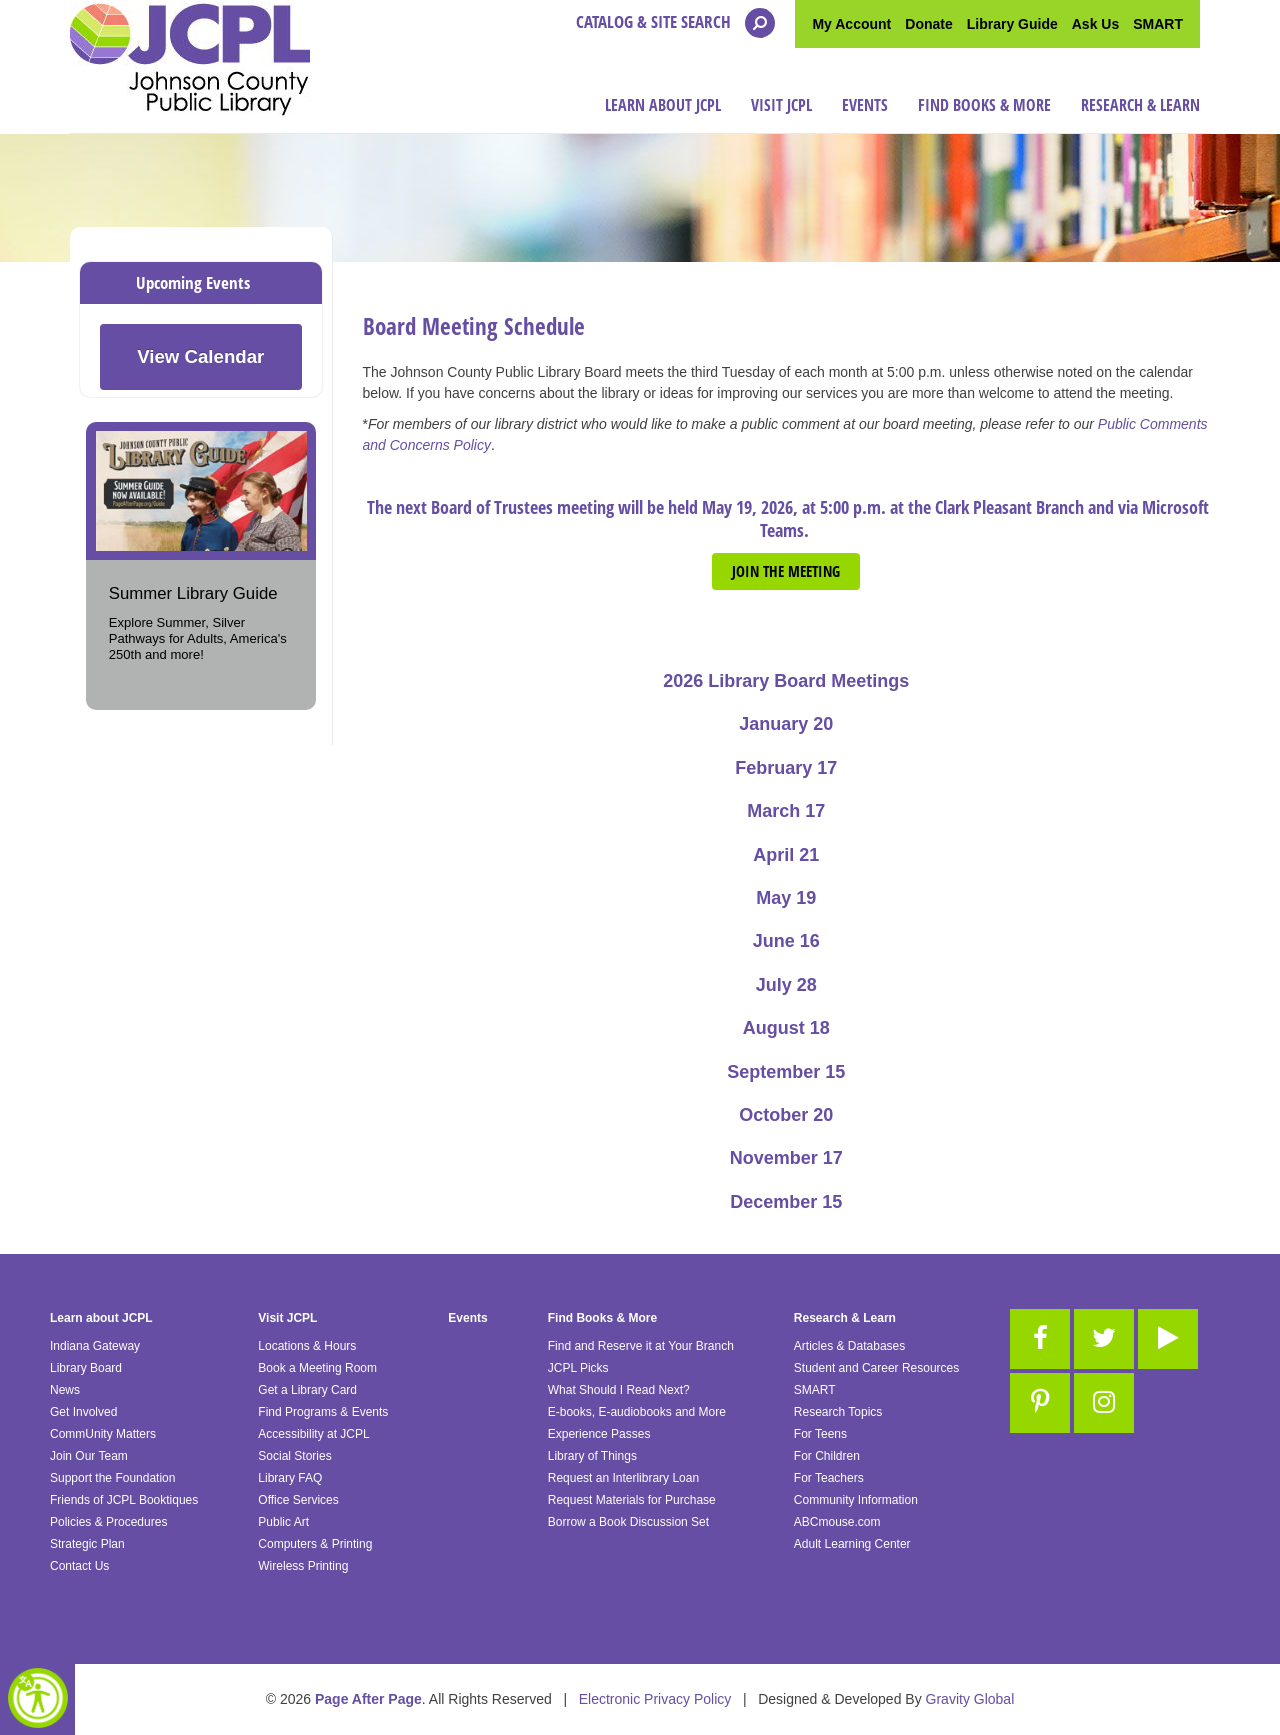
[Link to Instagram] (1104, 1403)
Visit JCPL (781, 105)
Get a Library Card (307, 1390)
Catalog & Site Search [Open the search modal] (675, 23)
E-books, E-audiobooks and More (637, 1412)
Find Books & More (984, 105)
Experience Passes (599, 1434)
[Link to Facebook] (1040, 1339)
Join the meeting (786, 571)
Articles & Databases (849, 1346)
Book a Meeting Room (317, 1368)
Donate (928, 24)
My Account (851, 24)
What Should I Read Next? (619, 1390)
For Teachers (829, 1478)
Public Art (283, 1522)
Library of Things (592, 1456)
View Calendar (200, 356)
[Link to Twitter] (1104, 1339)
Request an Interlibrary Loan (623, 1478)
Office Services (298, 1500)
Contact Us (79, 1566)
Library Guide (1012, 24)
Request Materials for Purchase (632, 1500)
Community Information (856, 1500)
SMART (1158, 24)
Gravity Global (970, 1699)
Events (865, 105)
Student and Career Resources (876, 1368)
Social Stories (294, 1456)
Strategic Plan (87, 1544)
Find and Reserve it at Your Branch (641, 1346)
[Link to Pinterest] (1040, 1403)
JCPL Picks (578, 1368)
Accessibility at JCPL (313, 1434)
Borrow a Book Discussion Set (628, 1522)
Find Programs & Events (323, 1412)
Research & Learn (1140, 105)
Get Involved (83, 1412)
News (65, 1390)
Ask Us (1095, 24)
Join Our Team (89, 1456)
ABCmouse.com (837, 1522)
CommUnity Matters (103, 1434)
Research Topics (838, 1412)
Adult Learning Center (852, 1544)
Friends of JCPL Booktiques (124, 1500)
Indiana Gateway (95, 1346)
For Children (827, 1456)
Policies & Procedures (108, 1522)
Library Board (86, 1368)
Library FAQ (290, 1478)
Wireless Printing (303, 1566)
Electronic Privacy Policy (655, 1699)
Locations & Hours (307, 1346)
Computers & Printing (315, 1544)
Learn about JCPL (663, 105)
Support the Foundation (112, 1478)
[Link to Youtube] (1168, 1339)
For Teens (820, 1434)
